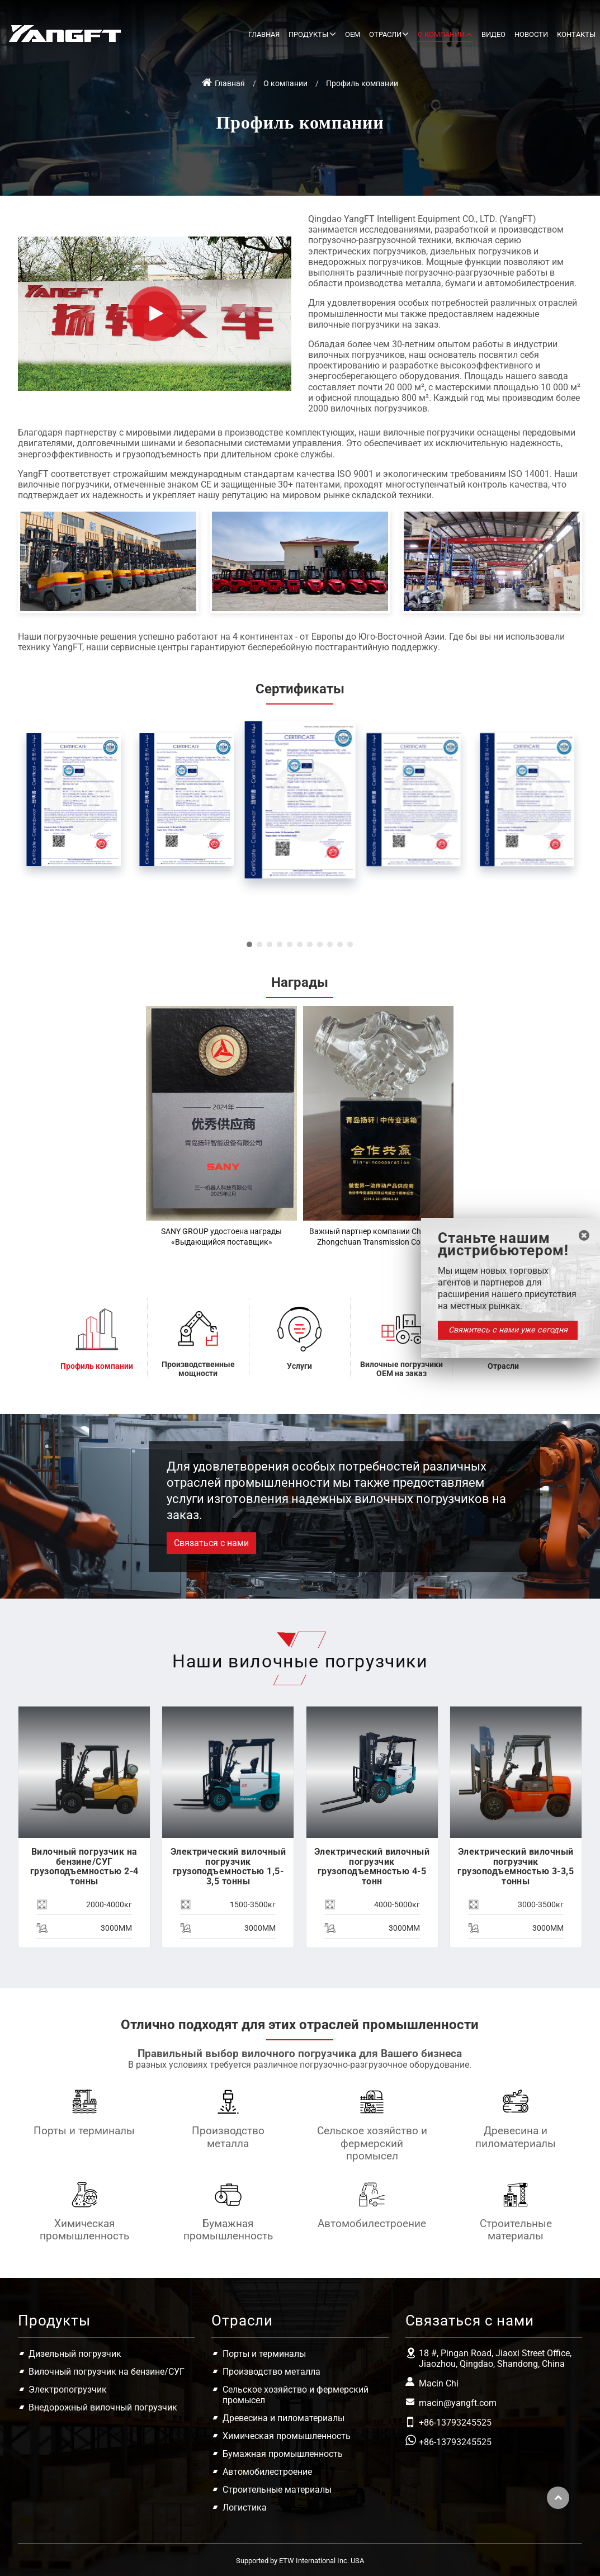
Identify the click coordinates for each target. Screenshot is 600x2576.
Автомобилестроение (372, 2223)
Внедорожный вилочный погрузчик (103, 2407)
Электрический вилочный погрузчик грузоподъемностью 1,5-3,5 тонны (228, 1866)
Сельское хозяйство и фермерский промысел (372, 2143)
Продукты (54, 2320)
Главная (264, 34)
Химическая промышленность (84, 2229)
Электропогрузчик (68, 2389)
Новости (531, 34)
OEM (352, 34)
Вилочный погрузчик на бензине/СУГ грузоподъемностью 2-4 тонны (84, 1866)
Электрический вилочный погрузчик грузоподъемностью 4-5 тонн (372, 1866)
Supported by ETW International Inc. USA (300, 2560)
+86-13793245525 (455, 2422)
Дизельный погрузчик (75, 2353)
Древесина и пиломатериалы (515, 2136)
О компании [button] (441, 34)
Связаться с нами (469, 2320)
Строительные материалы (516, 2229)
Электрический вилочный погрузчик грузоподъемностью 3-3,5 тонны (515, 1866)
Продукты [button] (308, 34)
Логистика (245, 2507)
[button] (249, 944)
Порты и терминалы (84, 2130)
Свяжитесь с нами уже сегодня (508, 1330)
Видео (493, 34)
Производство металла (228, 2136)
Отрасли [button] (385, 34)
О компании (285, 83)
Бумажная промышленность (228, 2229)
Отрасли (242, 2320)
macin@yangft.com (458, 2403)
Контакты (576, 34)
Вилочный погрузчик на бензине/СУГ (107, 2371)
